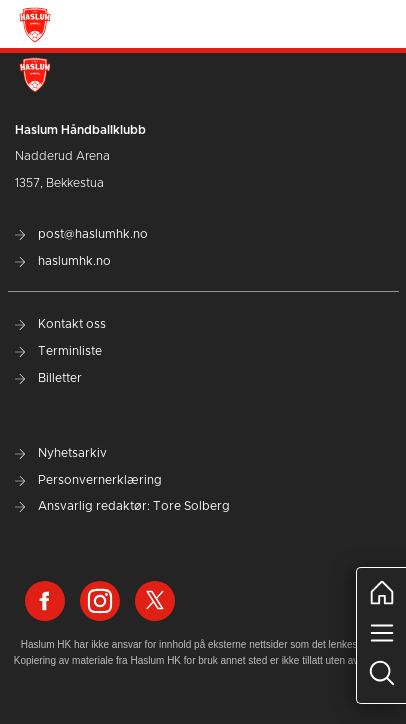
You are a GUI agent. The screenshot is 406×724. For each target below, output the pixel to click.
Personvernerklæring (88, 480)
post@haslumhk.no (81, 234)
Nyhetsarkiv (61, 453)
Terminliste (58, 351)
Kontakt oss (60, 324)
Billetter (48, 378)
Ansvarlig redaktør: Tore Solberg (122, 506)
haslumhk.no (63, 261)
